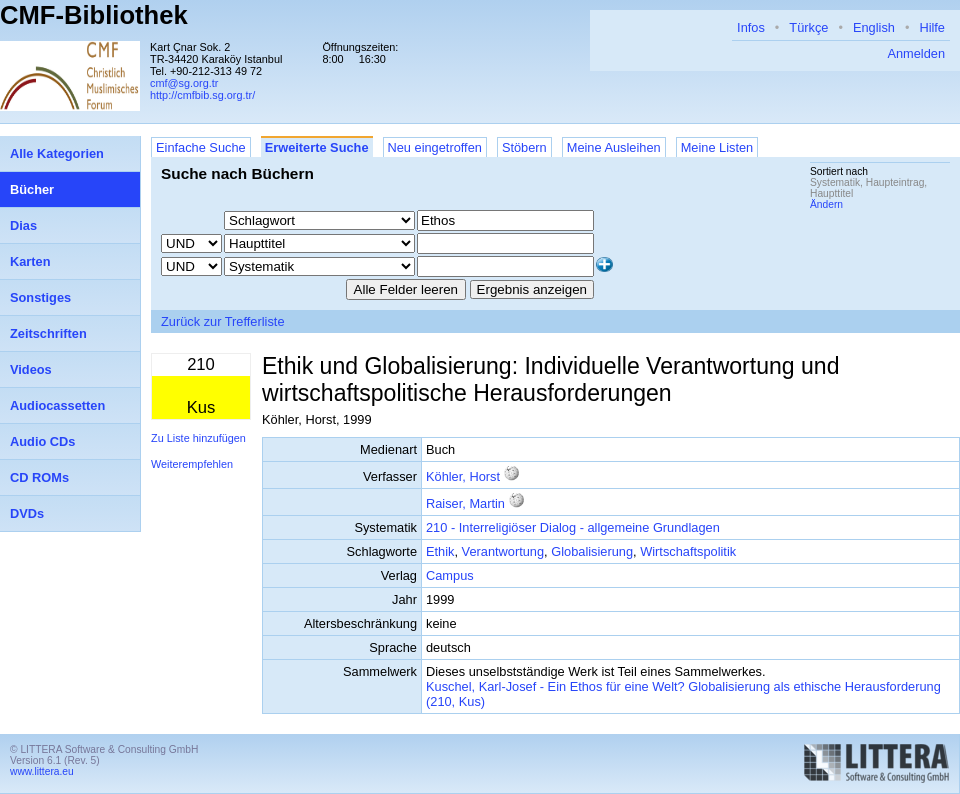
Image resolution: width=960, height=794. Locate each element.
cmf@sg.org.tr (184, 83)
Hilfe (932, 27)
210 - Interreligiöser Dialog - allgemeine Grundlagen (573, 527)
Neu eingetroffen (435, 147)
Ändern (826, 204)
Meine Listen (717, 147)
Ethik (440, 551)
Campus (450, 575)
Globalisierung (592, 551)
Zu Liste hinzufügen (198, 438)
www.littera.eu (42, 771)
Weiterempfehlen (192, 464)
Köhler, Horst (463, 476)
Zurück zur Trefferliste (223, 321)
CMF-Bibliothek (94, 15)
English (874, 27)
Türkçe (808, 27)
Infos (751, 27)
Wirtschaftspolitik (688, 551)
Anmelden (916, 53)
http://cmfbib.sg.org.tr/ (202, 95)
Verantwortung (503, 551)
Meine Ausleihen (614, 147)
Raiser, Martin (465, 503)
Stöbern (524, 147)
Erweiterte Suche (317, 147)
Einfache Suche (201, 147)
